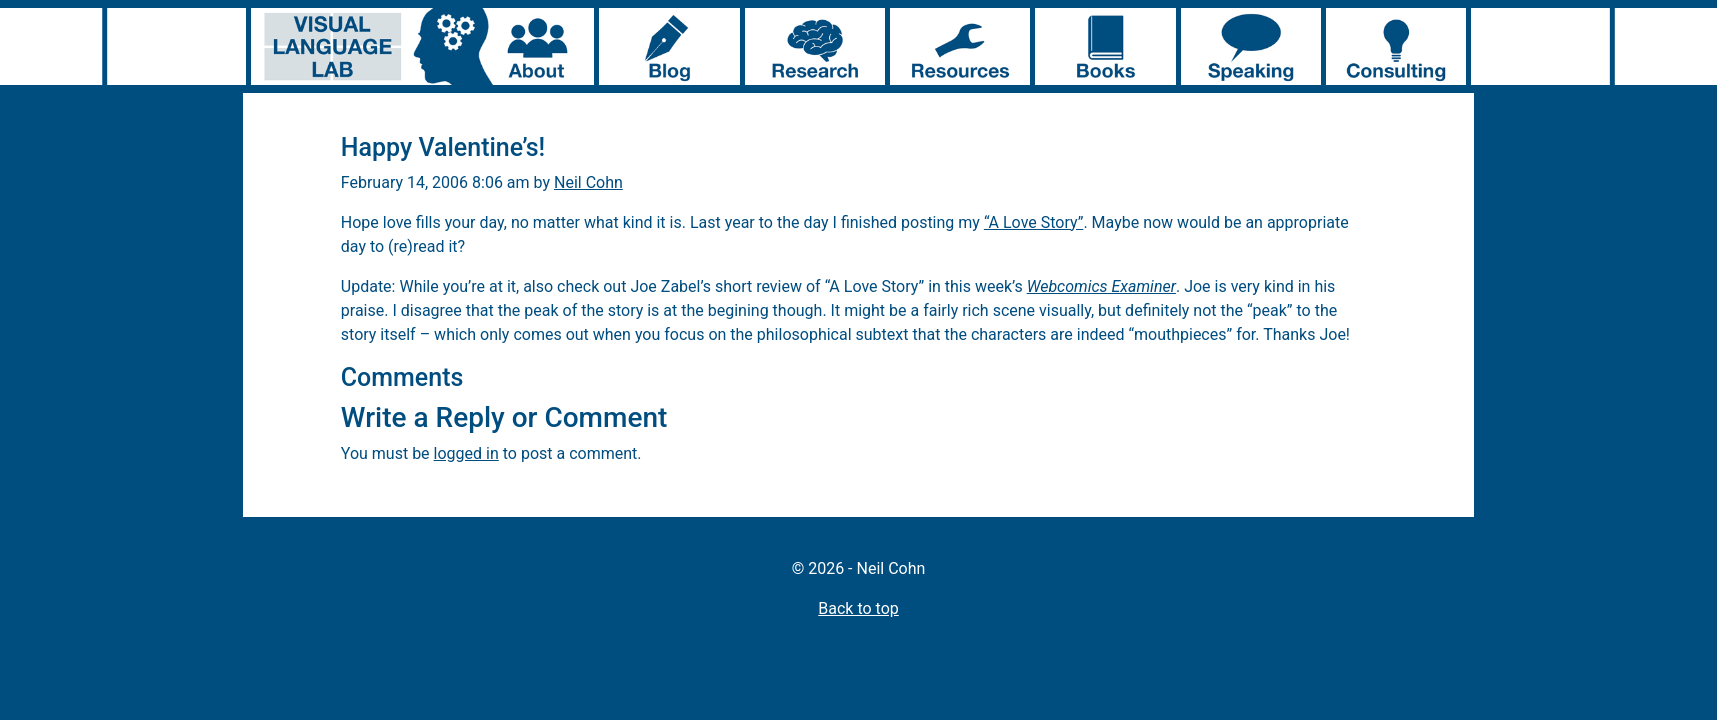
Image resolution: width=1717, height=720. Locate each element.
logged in (466, 453)
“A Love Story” (1034, 222)
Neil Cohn (588, 182)
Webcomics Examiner (1101, 286)
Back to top (858, 608)
